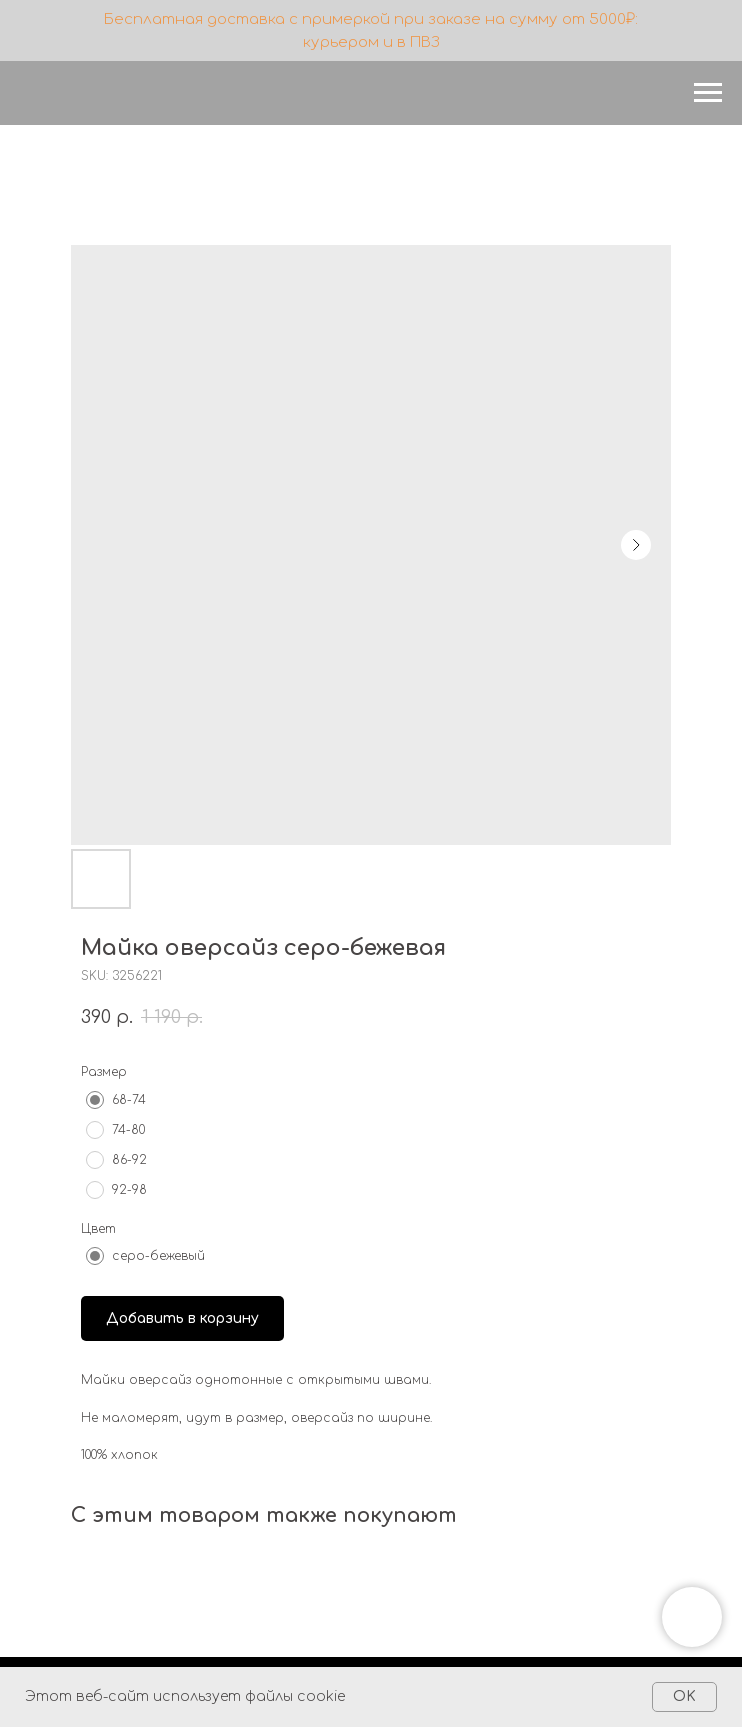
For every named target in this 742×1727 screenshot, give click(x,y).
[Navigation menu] (708, 93)
